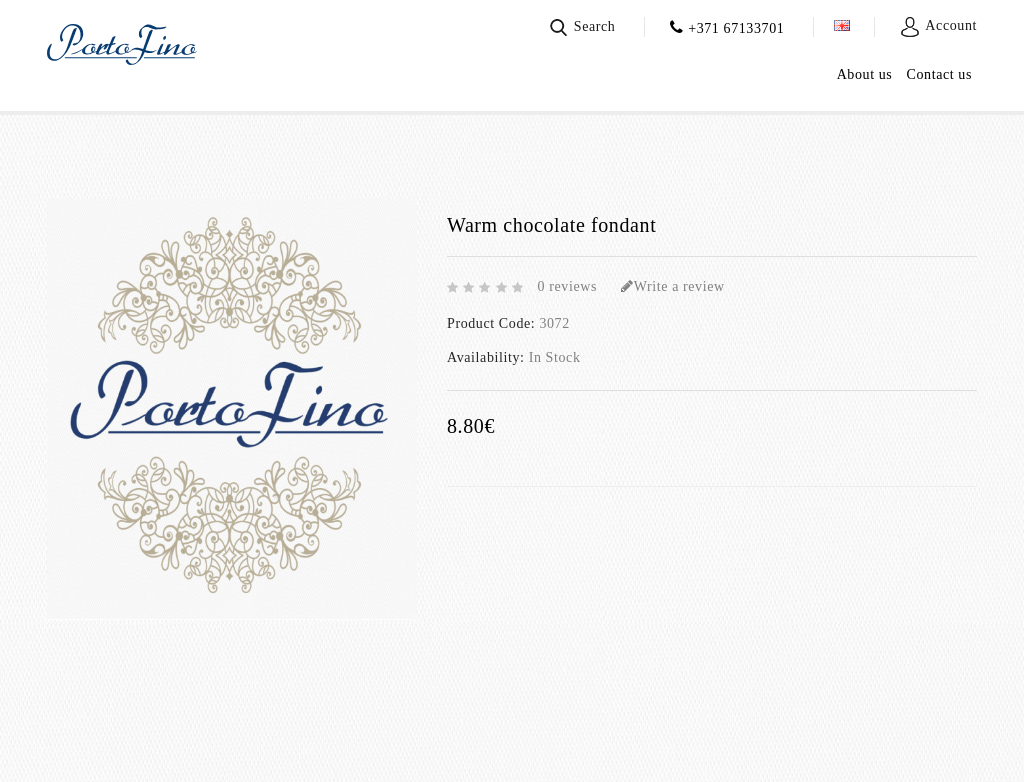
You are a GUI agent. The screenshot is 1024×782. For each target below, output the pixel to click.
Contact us (940, 74)
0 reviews (567, 286)
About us (865, 74)
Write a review (673, 286)
